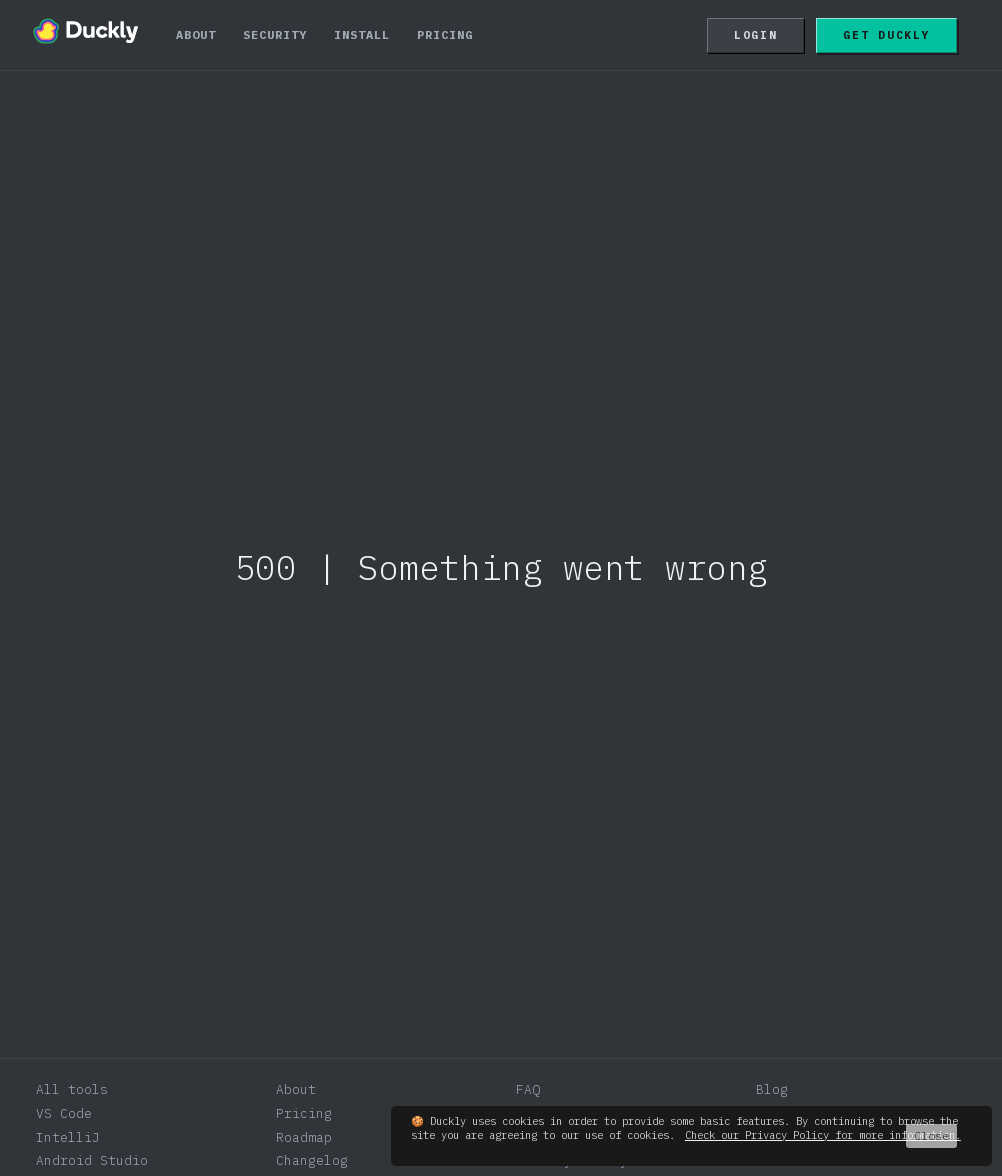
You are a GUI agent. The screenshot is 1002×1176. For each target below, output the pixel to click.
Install (362, 34)
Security (275, 34)
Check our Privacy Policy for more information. (823, 1135)
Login (756, 35)
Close (931, 1135)
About (196, 34)
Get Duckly (886, 35)
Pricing (445, 34)
